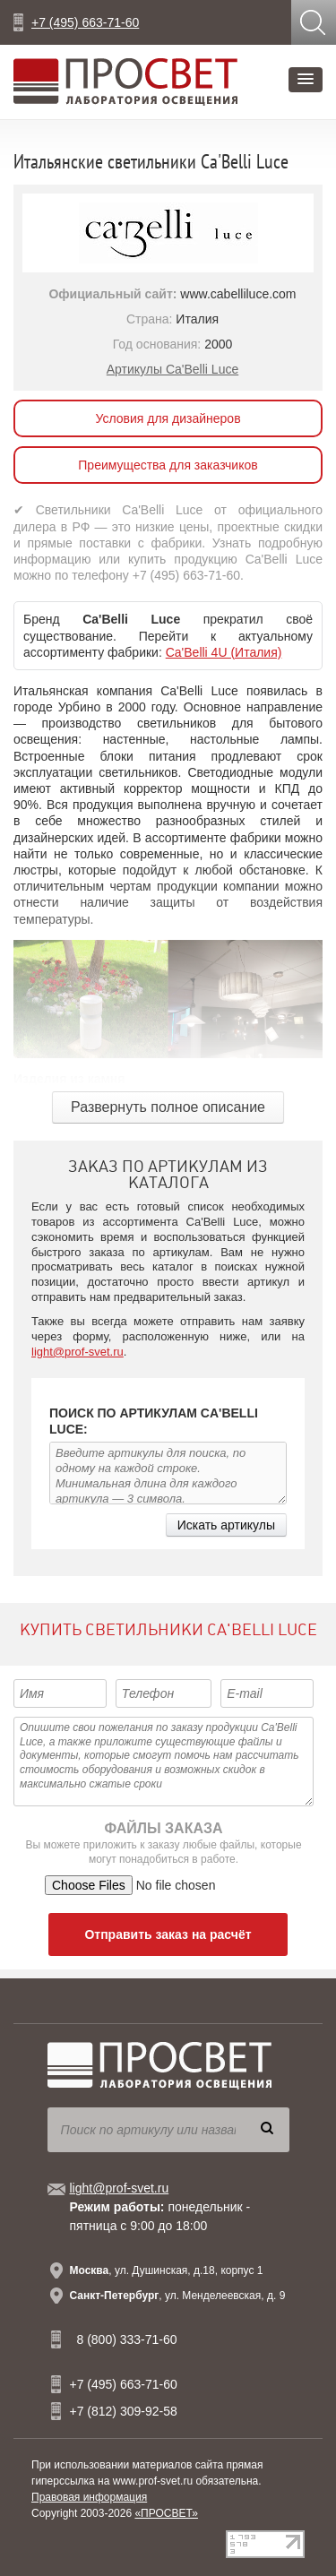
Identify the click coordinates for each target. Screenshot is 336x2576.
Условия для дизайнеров (167, 418)
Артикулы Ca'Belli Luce (172, 369)
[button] (306, 79)
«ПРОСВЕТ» (166, 2513)
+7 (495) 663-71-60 (85, 22)
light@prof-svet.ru (77, 1351)
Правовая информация (89, 2497)
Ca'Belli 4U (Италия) (224, 652)
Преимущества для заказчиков (167, 465)
